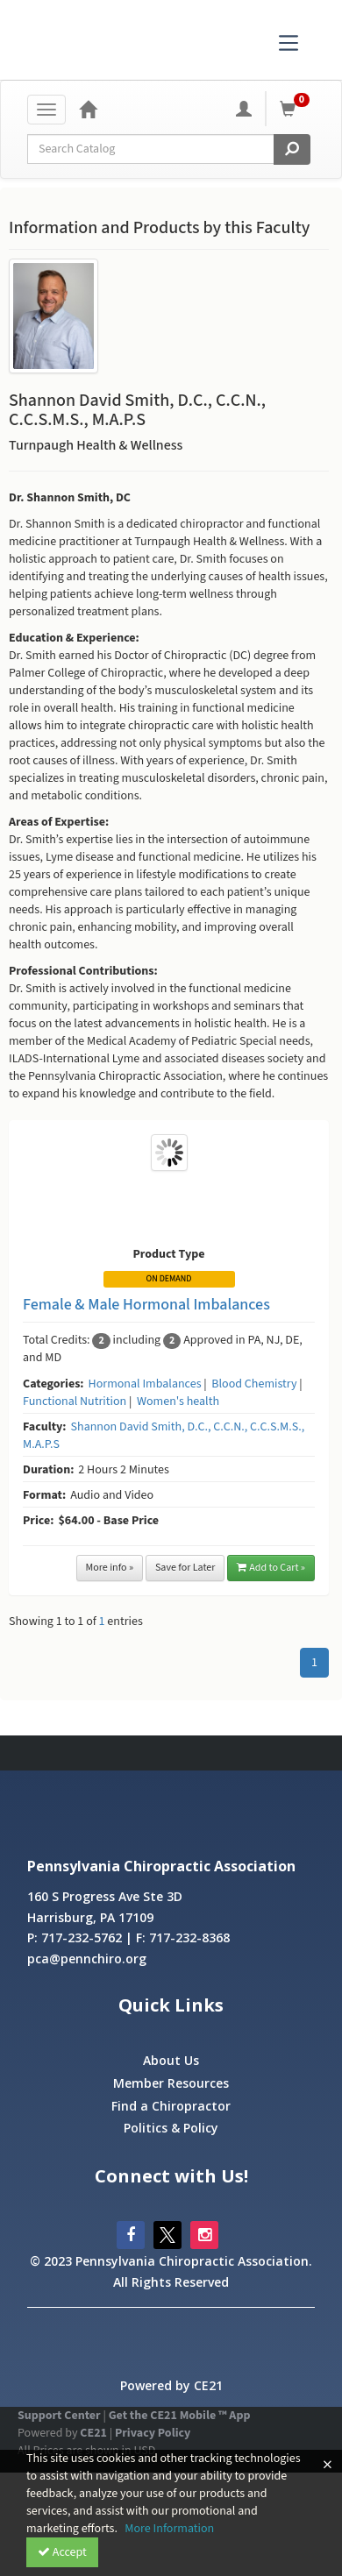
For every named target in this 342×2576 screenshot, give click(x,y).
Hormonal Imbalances (145, 1384)
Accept (62, 2552)
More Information (169, 2528)
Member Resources (171, 2083)
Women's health (178, 1401)
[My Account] (244, 109)
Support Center (59, 2415)
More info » (110, 1567)
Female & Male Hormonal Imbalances (146, 1305)
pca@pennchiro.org (86, 1958)
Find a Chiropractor (171, 2105)
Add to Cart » (271, 1567)
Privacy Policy (152, 2433)
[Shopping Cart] (297, 109)
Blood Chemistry (253, 1384)
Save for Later (185, 1567)
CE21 (93, 2433)
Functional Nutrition (74, 1401)
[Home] (88, 109)
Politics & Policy (171, 2127)
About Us (171, 2060)
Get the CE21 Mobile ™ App (180, 2415)
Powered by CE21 (171, 2385)
